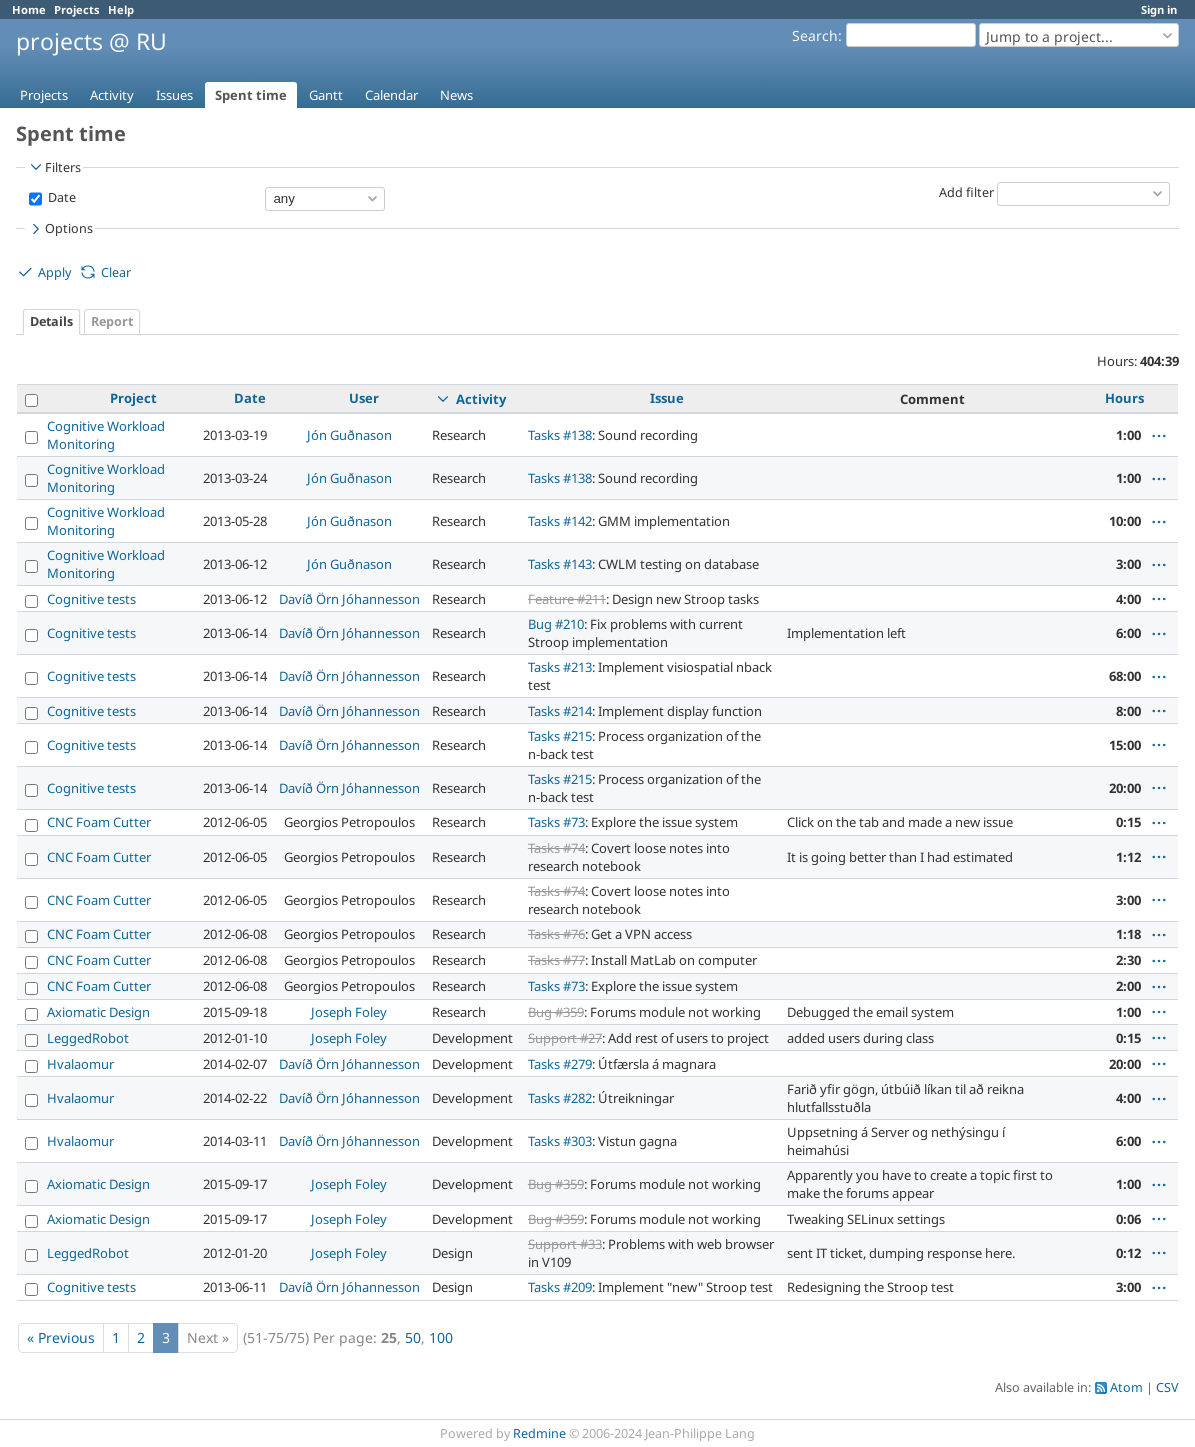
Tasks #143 (560, 564)
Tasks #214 (560, 711)
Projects (77, 9)
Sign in (1159, 9)
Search (815, 35)
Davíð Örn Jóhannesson (349, 599)
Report (112, 321)
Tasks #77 (556, 960)
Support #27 (565, 1038)
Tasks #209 (560, 1287)
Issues (174, 95)
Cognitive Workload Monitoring (106, 435)
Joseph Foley (349, 1012)
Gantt (326, 95)
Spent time (251, 95)
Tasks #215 (560, 736)
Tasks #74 (556, 848)
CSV (1167, 1387)
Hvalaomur (80, 1064)
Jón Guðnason (349, 435)
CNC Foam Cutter (99, 822)
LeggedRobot (88, 1038)
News (456, 95)
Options (60, 229)
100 (441, 1337)
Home (29, 9)
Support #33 (565, 1244)
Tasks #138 (560, 435)
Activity (112, 95)
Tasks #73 (556, 822)
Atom (1126, 1387)
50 (413, 1337)
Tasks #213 (560, 667)
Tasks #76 (556, 934)
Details (51, 321)
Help (121, 9)
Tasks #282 (560, 1098)
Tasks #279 (560, 1064)
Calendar (391, 95)
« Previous (61, 1337)
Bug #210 (556, 624)
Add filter (966, 192)
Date (60, 197)
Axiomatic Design (98, 1012)
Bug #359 (556, 1012)
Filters (54, 167)
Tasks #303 (560, 1141)
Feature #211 (567, 599)
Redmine (539, 1433)
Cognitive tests (91, 599)
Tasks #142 (560, 521)
